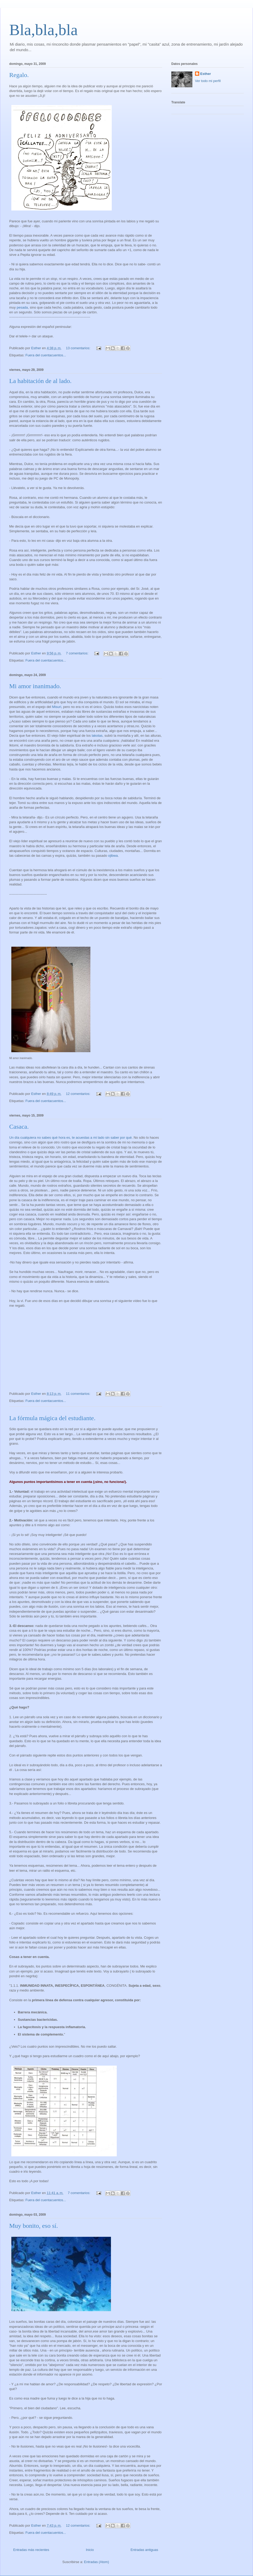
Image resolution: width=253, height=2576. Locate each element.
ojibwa (113, 856)
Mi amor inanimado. (35, 686)
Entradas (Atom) (96, 2562)
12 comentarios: (78, 1094)
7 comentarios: (77, 653)
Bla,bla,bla (43, 30)
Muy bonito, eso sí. (33, 2225)
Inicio (90, 2550)
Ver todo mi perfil (208, 81)
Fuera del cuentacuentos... (45, 355)
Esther (205, 74)
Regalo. (19, 74)
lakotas (97, 736)
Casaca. (19, 1126)
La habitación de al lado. (40, 380)
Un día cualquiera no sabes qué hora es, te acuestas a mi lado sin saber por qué (70, 1137)
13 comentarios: (78, 348)
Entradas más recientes (31, 2550)
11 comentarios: (78, 1394)
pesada (22, 307)
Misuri (56, 707)
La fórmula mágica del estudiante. (52, 1418)
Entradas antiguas (144, 2550)
